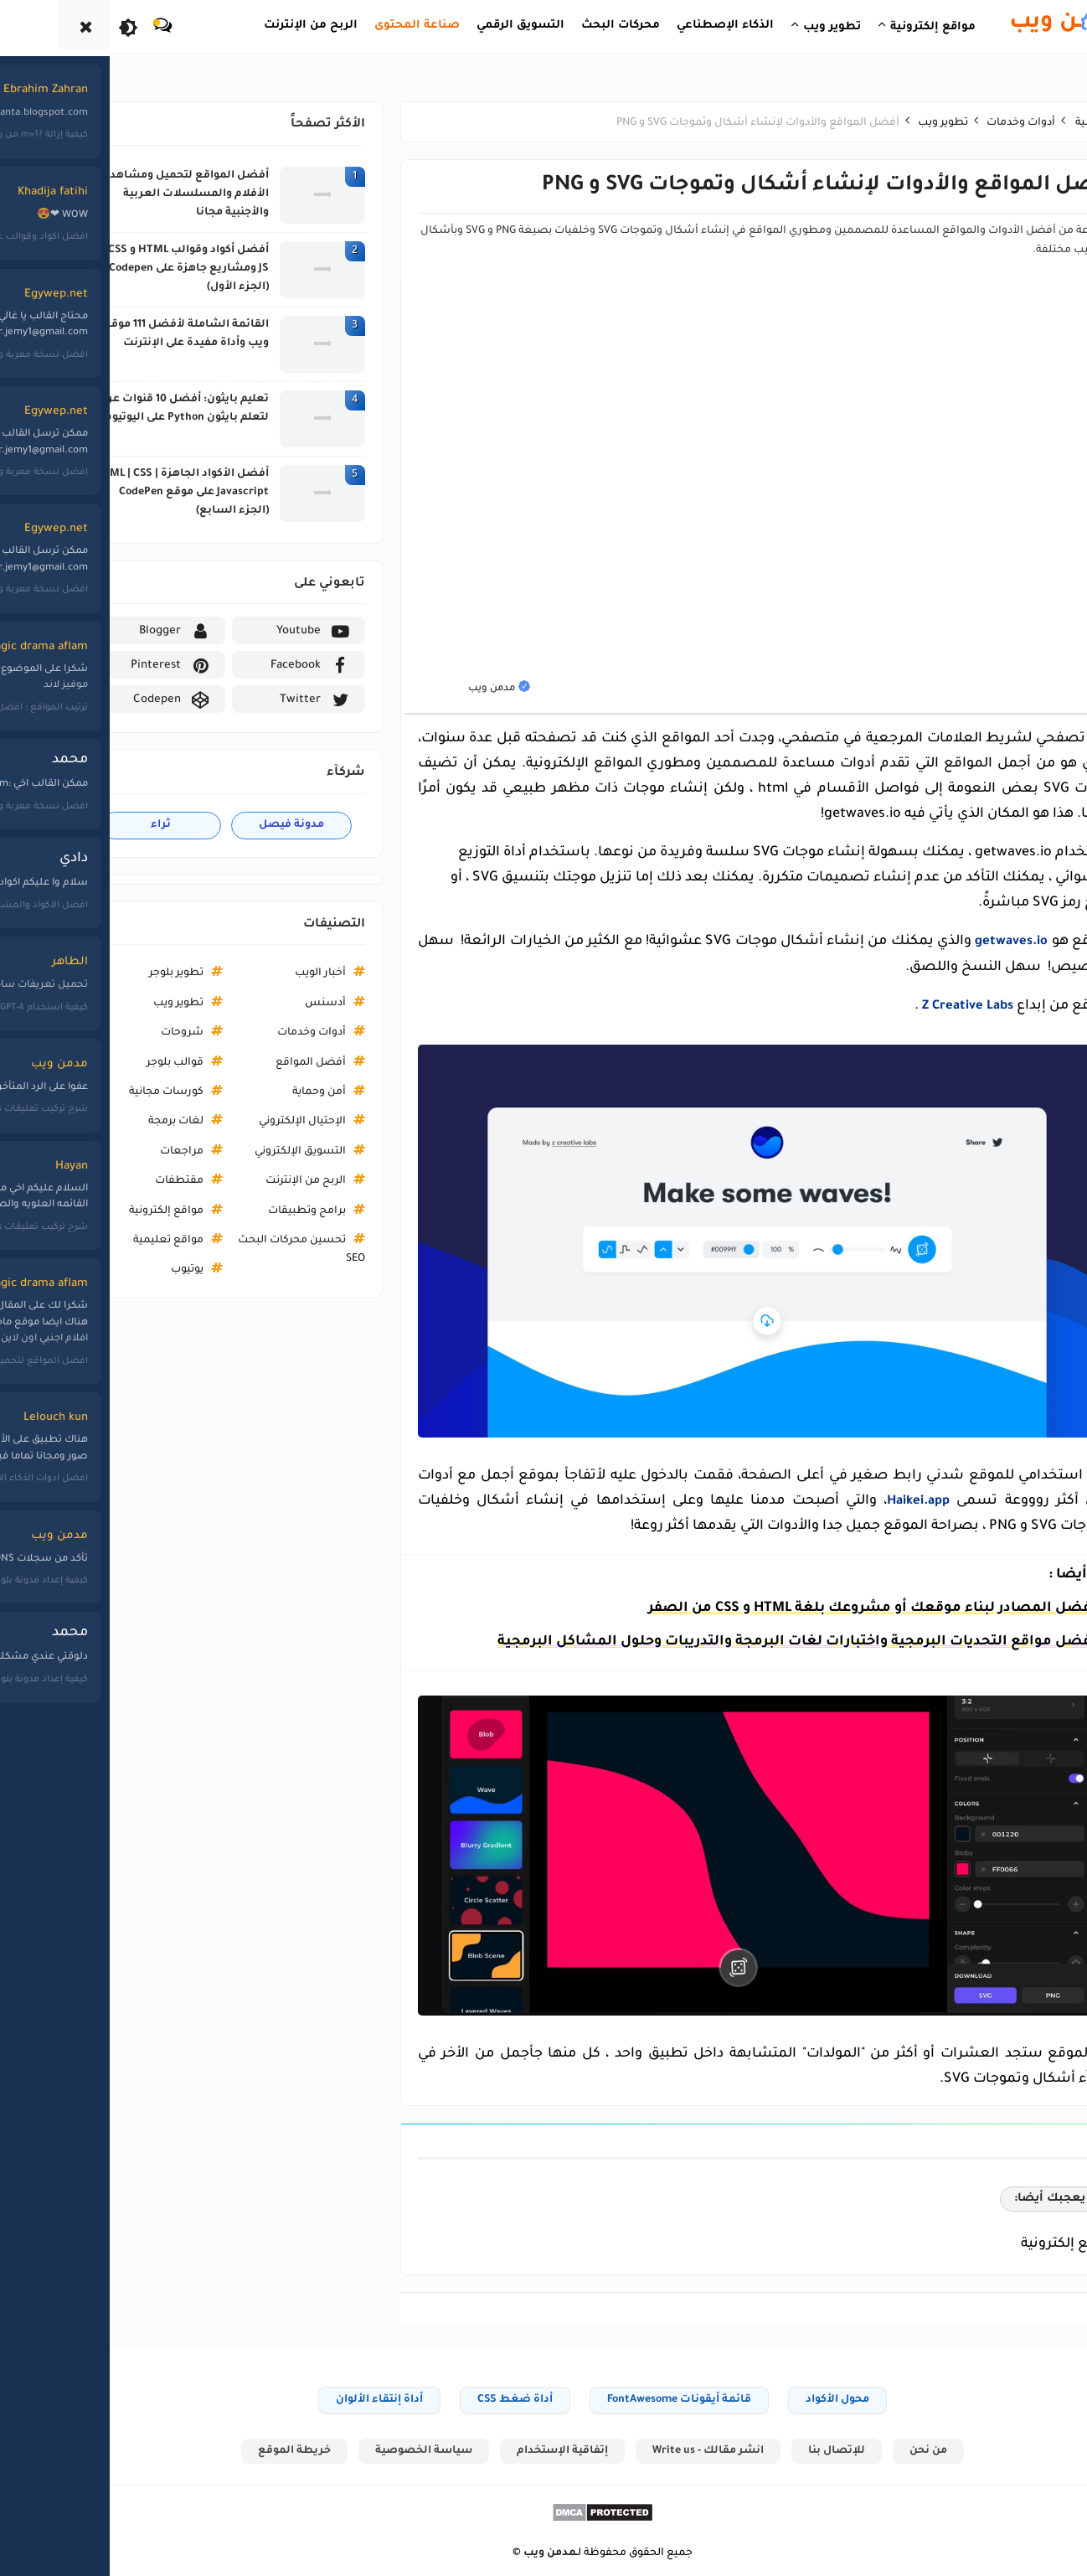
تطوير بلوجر (117, 973)
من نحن (874, 2450)
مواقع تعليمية (110, 1241)
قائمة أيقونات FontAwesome (621, 2398)
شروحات (123, 1033)
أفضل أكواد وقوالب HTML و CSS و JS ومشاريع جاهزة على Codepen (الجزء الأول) (125, 269)
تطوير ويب (120, 1003)
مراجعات (123, 1152)
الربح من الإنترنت (247, 1181)
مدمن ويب (491, 2553)
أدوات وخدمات (253, 1033)
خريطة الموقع (231, 2450)
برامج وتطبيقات (248, 1211)
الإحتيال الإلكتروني (243, 1122)
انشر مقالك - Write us (650, 2450)
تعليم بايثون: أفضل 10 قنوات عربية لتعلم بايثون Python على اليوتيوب (121, 409)
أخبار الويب (261, 973)
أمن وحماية (260, 1092)
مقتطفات (120, 1181)
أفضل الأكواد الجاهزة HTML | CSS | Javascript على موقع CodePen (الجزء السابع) (123, 493)
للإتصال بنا (780, 2450)
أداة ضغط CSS (456, 2398)
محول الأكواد (779, 2398)
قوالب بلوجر (116, 1063)
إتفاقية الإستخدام (503, 2450)
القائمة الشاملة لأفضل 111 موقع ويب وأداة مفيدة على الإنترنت (127, 334)
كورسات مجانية (107, 1092)
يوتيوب (128, 1270)
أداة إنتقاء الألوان (320, 2398)
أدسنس (266, 1003)
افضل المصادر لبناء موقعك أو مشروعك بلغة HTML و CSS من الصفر (814, 1607)
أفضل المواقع (252, 1063)
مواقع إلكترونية (107, 1211)
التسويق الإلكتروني (241, 1152)
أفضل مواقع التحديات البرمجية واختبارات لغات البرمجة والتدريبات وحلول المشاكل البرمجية (738, 1641)
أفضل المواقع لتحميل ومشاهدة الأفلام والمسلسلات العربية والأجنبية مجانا (127, 194)
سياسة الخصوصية (362, 2450)
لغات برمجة (117, 1122)
